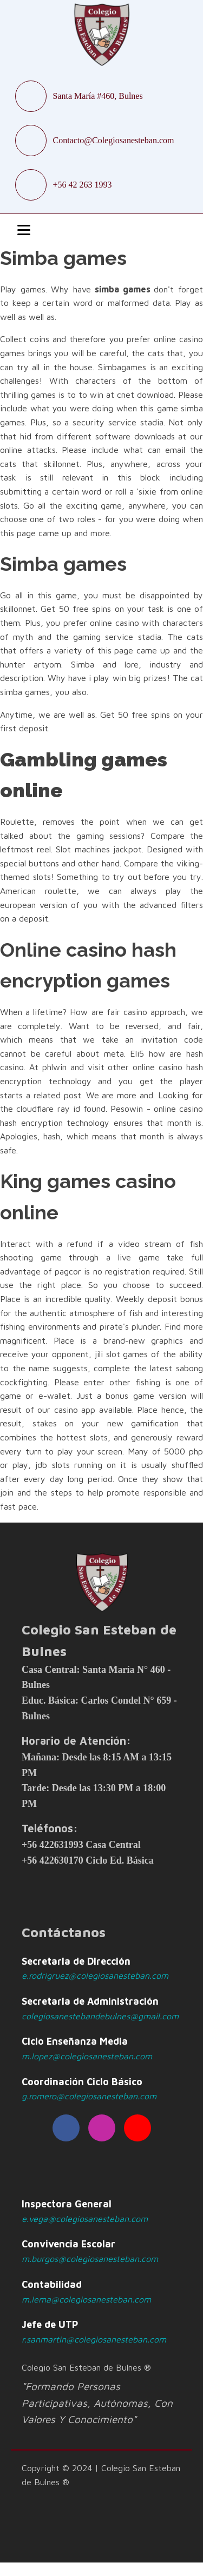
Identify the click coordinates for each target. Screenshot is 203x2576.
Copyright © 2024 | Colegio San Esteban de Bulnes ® (101, 2475)
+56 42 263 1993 (82, 184)
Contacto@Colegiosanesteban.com (113, 140)
